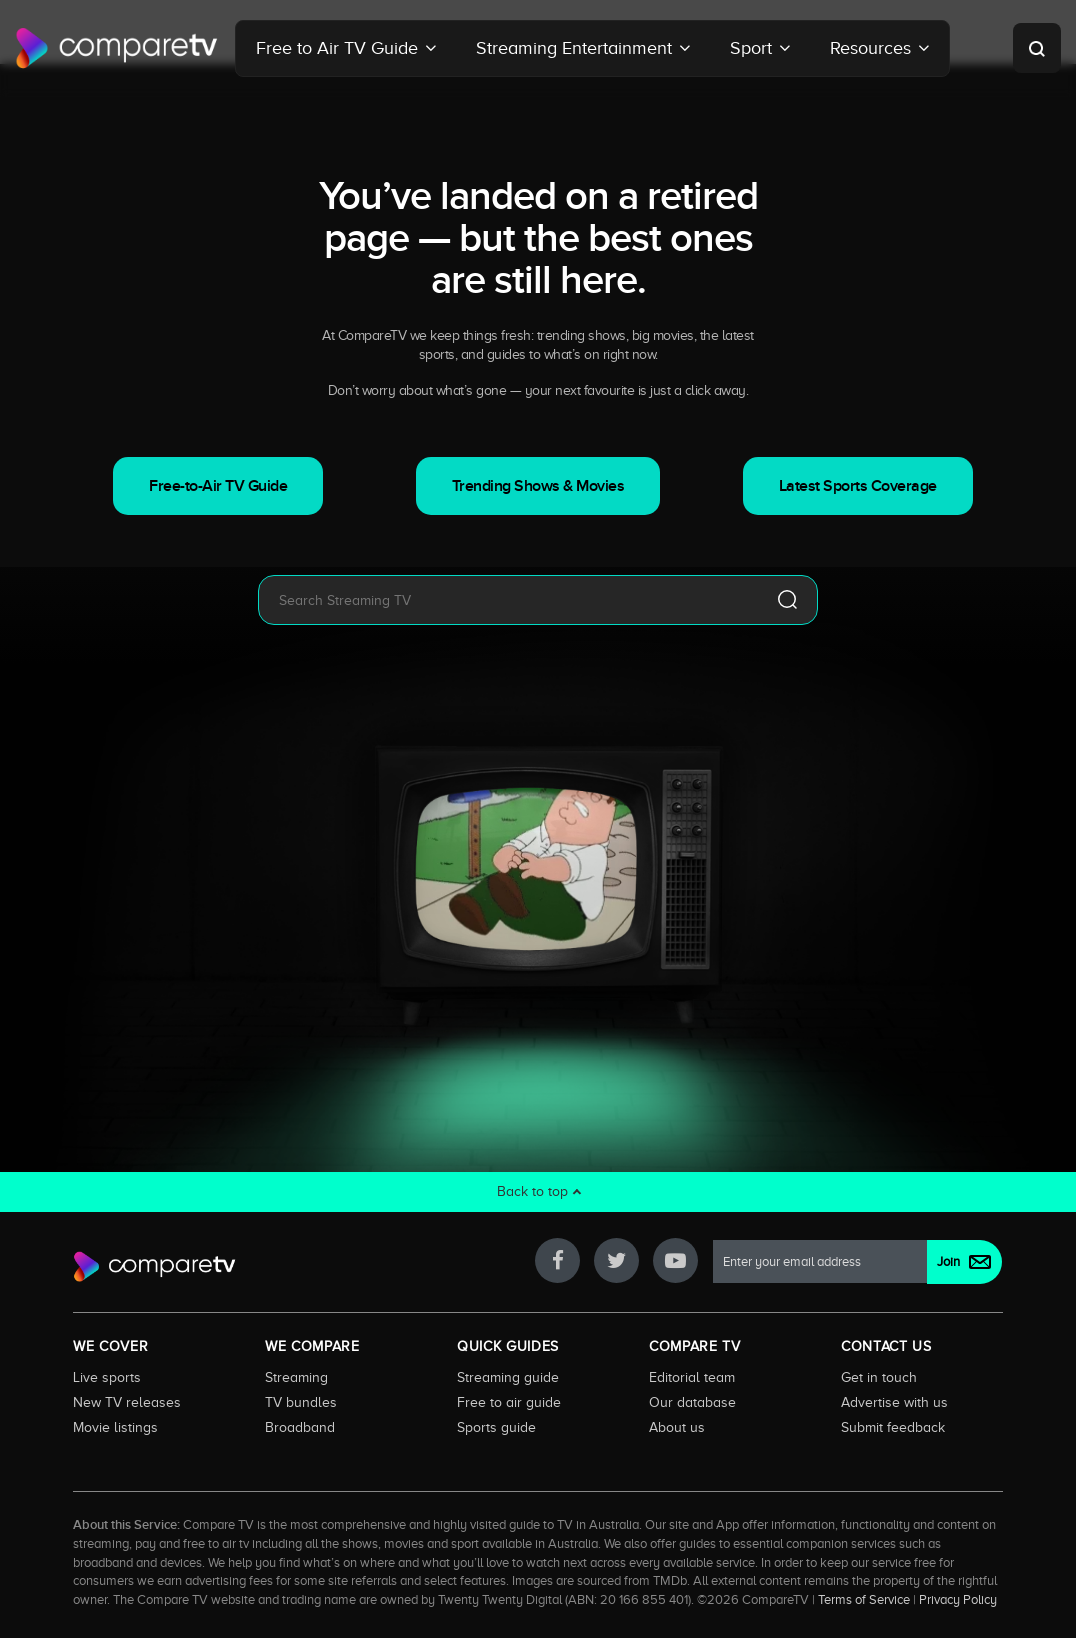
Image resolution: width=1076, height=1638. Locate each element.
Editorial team (692, 1377)
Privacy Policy (958, 1600)
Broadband (300, 1427)
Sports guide (496, 1427)
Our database (692, 1402)
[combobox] (508, 600)
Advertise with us (894, 1402)
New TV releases (127, 1402)
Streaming (296, 1377)
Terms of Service (864, 1600)
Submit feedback (893, 1427)
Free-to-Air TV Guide (218, 486)
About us (677, 1427)
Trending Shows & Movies (538, 486)
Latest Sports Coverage (858, 486)
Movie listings (115, 1427)
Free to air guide (509, 1402)
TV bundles (301, 1402)
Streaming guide (508, 1377)
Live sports (107, 1377)
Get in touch (879, 1377)
